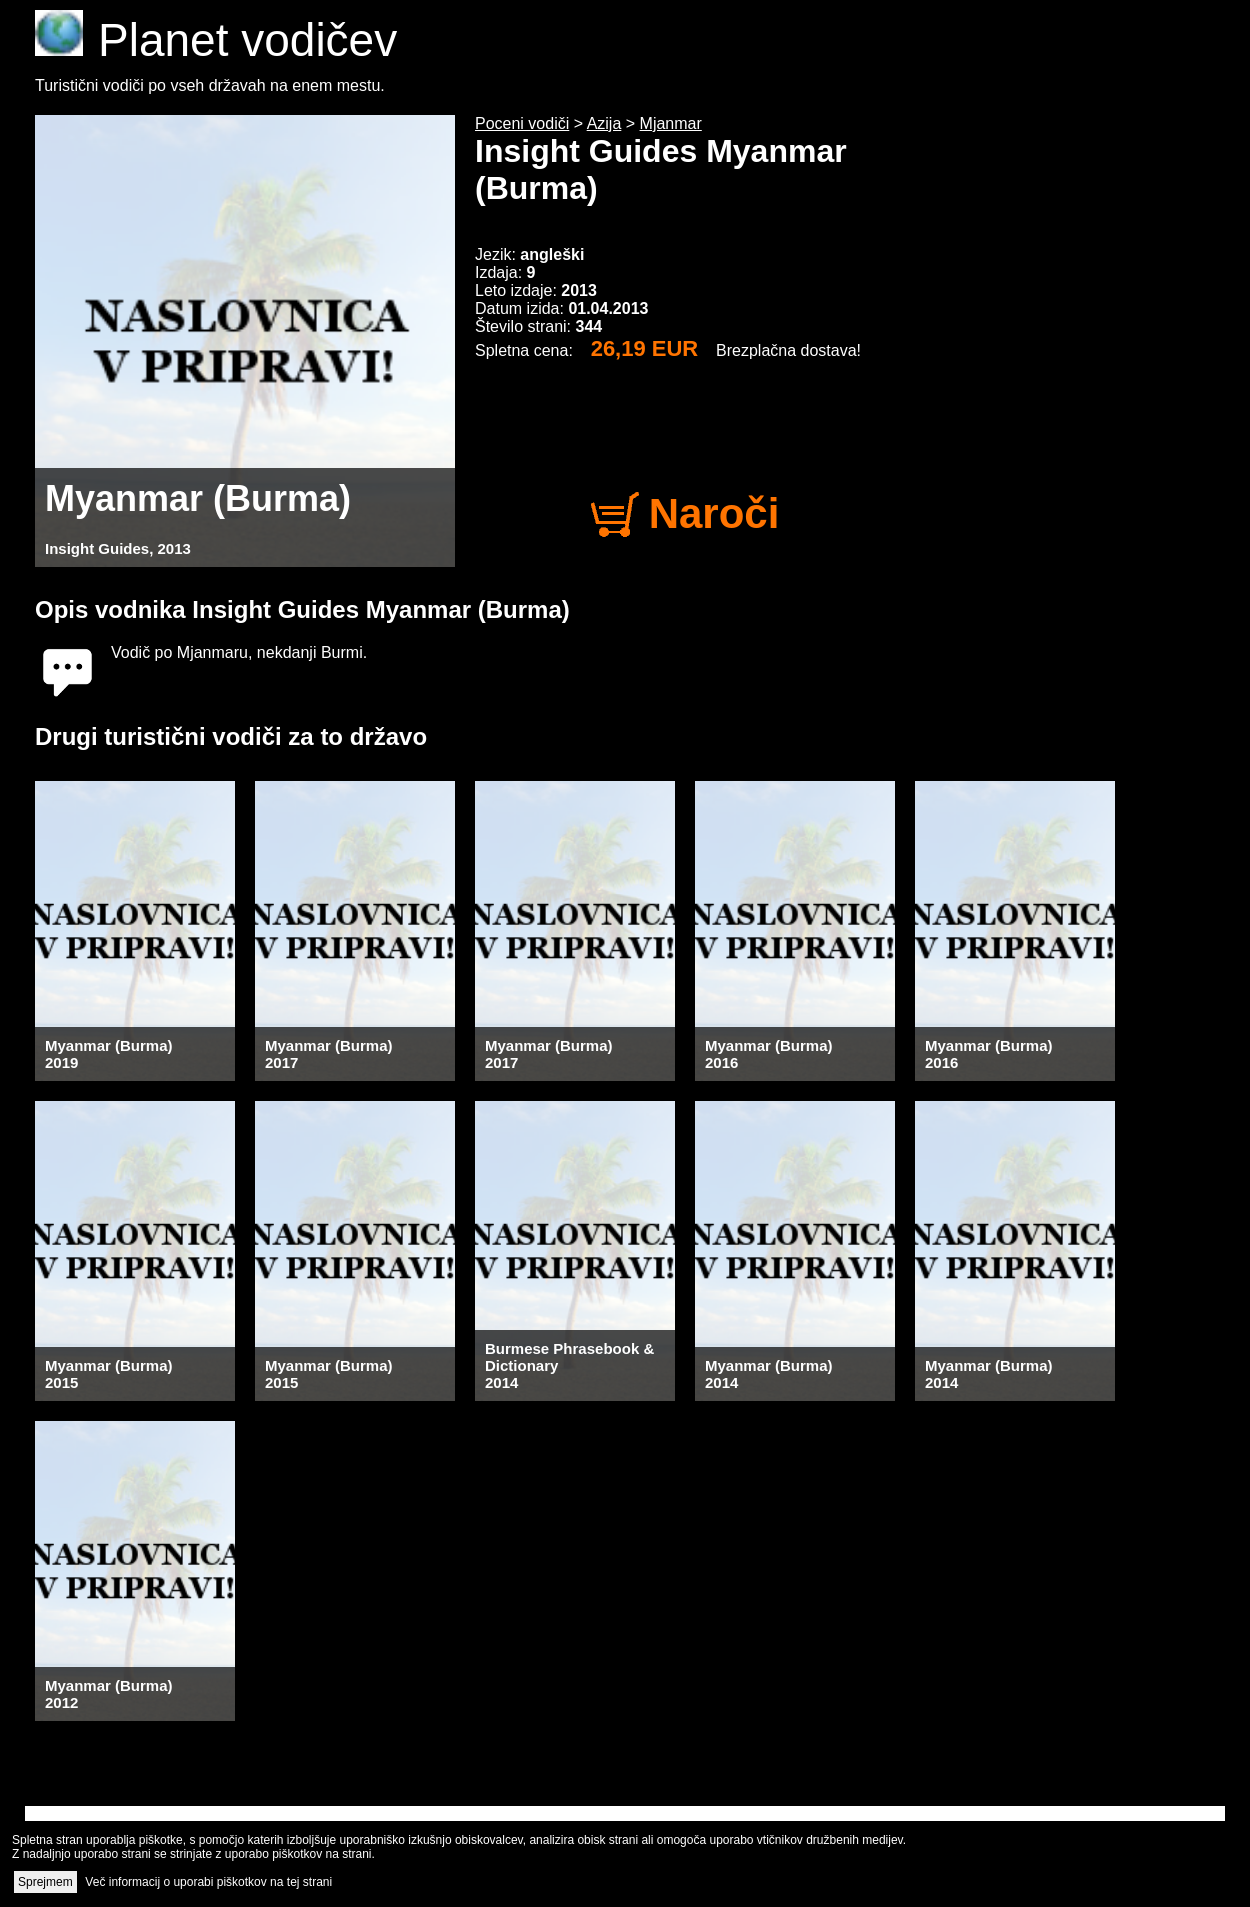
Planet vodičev (216, 40)
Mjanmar (671, 123)
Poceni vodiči (522, 123)
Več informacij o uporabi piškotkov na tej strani (208, 1882)
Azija (604, 123)
